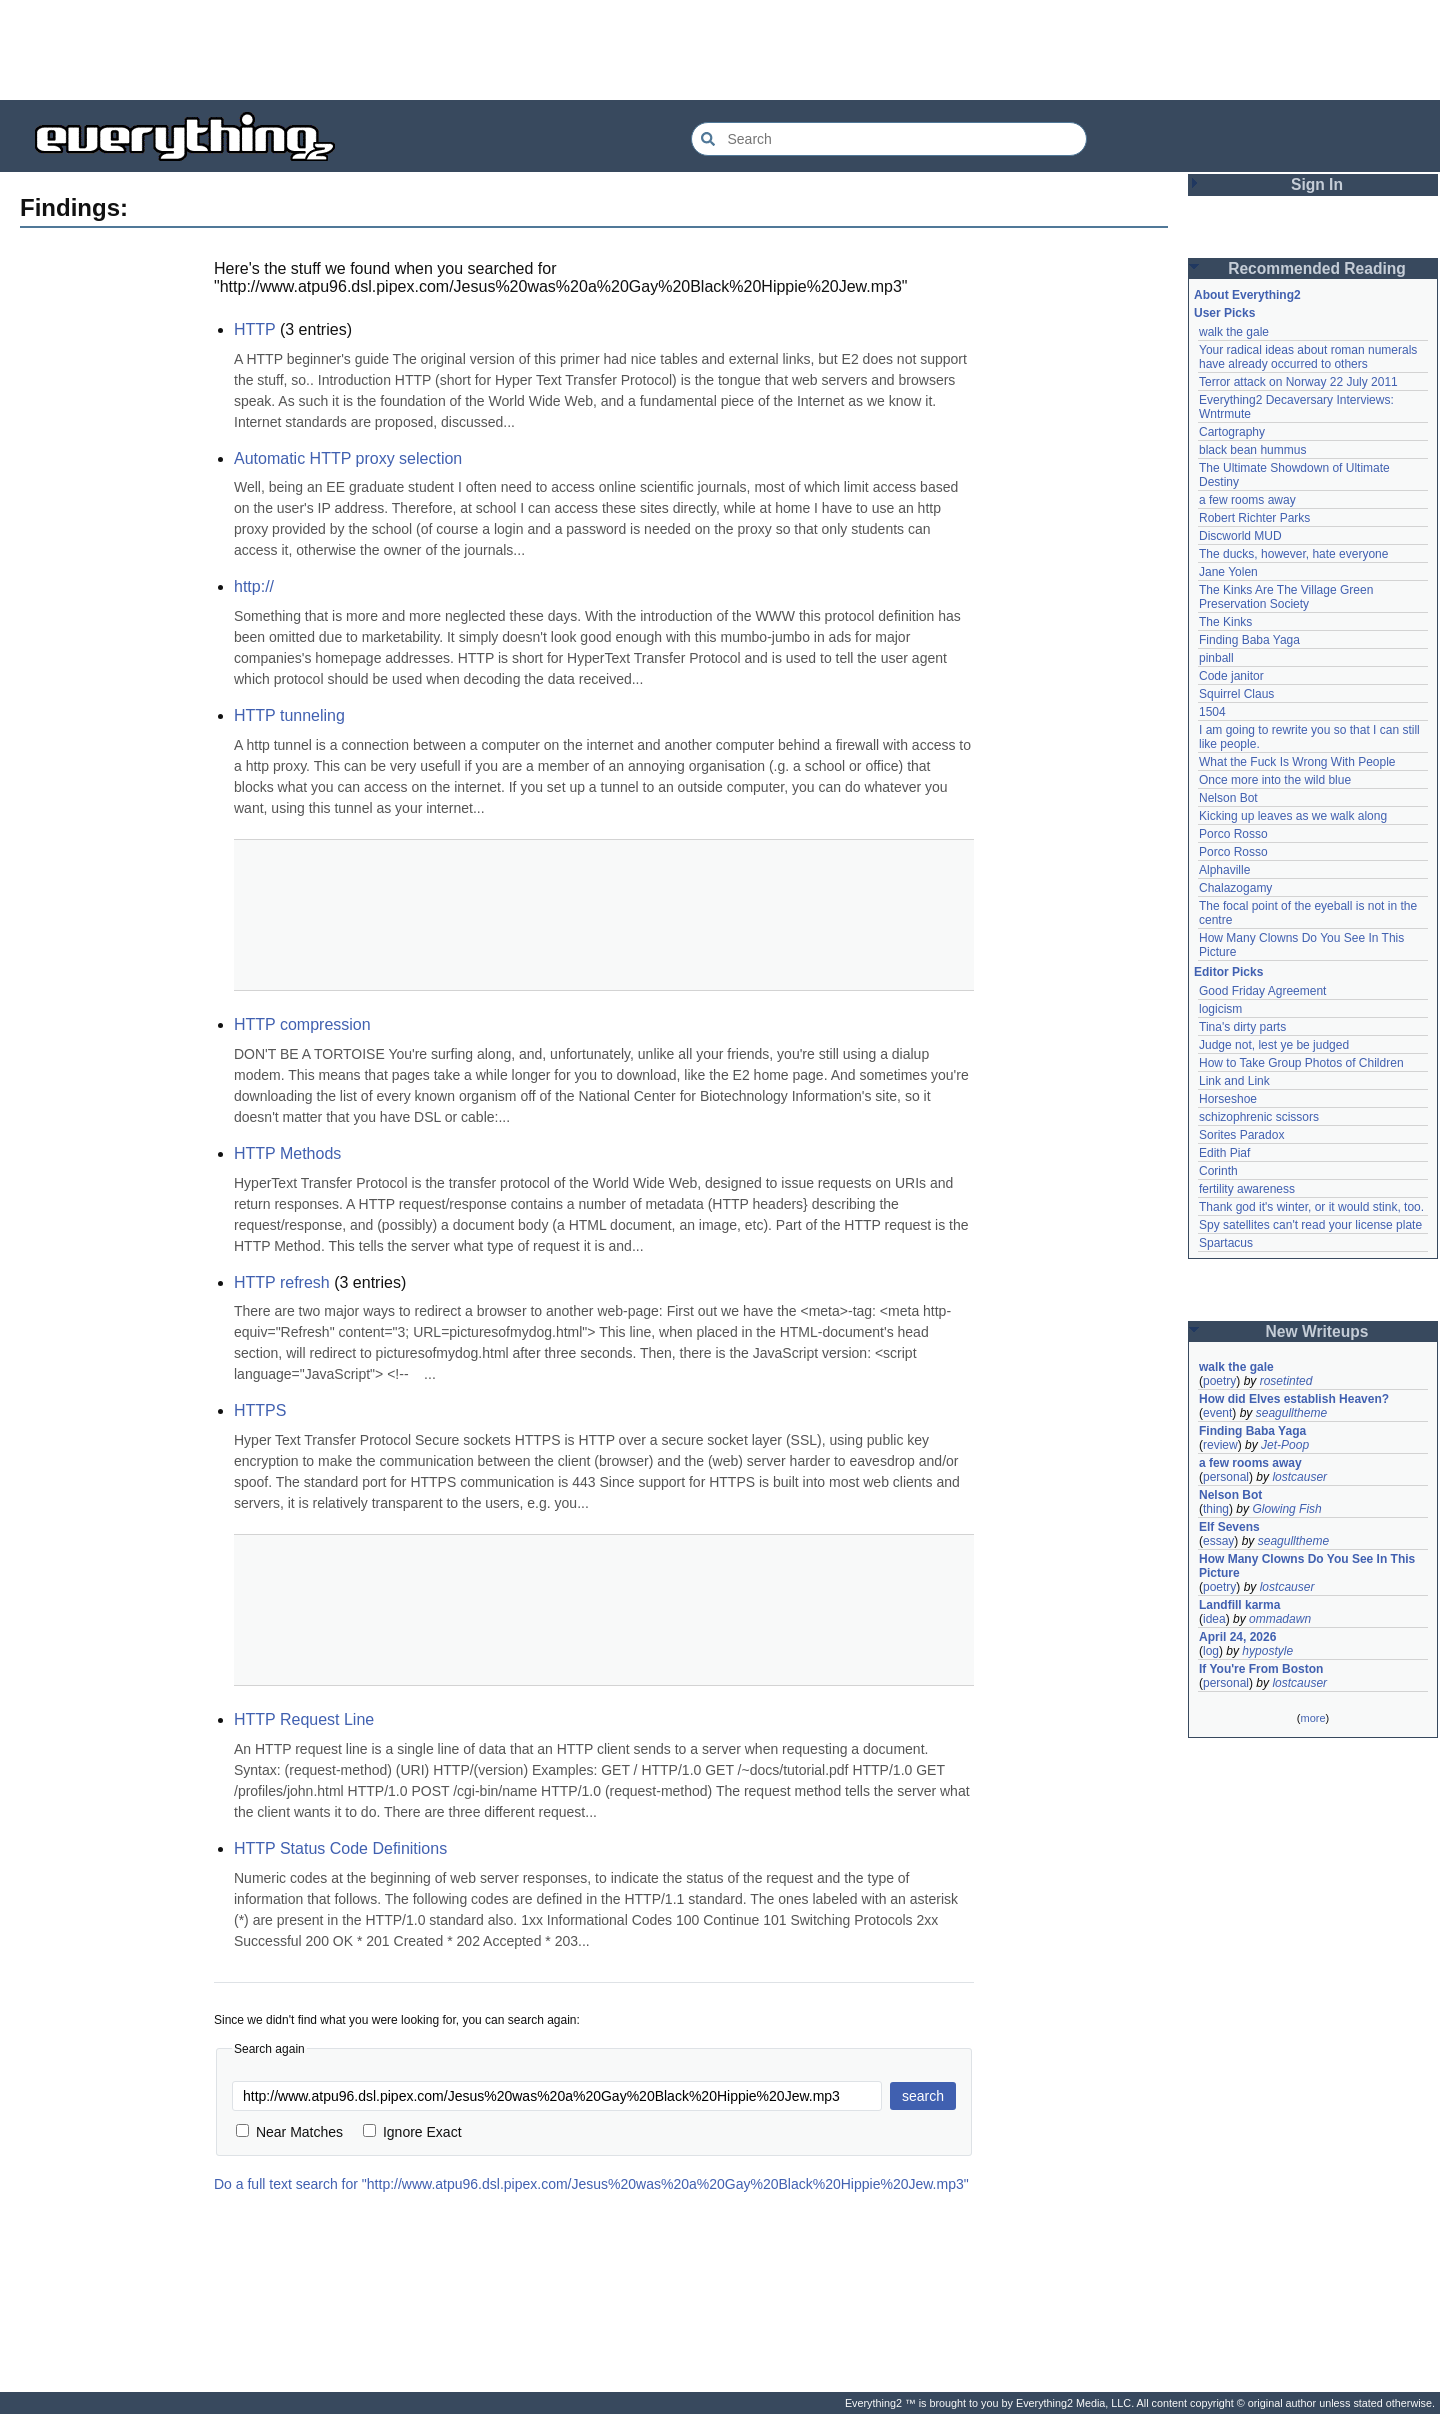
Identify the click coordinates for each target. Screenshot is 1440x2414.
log (1211, 1651)
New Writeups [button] (1317, 1331)
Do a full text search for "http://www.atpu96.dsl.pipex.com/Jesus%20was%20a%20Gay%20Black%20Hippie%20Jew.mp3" (591, 2184)
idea (1214, 1619)
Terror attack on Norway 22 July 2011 (1298, 382)
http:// (254, 586)
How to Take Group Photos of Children (1301, 1063)
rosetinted (1286, 1381)
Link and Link (1234, 1081)
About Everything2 (1247, 295)
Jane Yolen (1228, 572)
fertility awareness (1247, 1189)
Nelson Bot (1228, 798)
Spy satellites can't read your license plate (1310, 1225)
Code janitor (1231, 676)
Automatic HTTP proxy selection (348, 458)
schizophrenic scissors (1259, 1117)
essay (1218, 1541)
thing (1216, 1509)
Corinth (1218, 1171)
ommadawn (1280, 1619)
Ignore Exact (412, 2132)
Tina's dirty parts (1242, 1027)
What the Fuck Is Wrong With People (1297, 762)
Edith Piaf (1224, 1153)
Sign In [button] (1317, 184)
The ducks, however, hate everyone (1293, 554)
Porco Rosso (1233, 834)
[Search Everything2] (889, 139)
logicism (1220, 1009)
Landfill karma (1239, 1605)
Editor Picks (1228, 972)
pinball (1216, 658)
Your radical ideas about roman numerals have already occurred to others (1308, 357)
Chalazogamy (1235, 888)
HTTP (254, 329)
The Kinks (1225, 622)
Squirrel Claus (1236, 694)
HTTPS (260, 1410)
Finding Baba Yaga (1249, 640)
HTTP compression (302, 1024)
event (1217, 1413)
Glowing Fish (1286, 1509)
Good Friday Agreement (1262, 991)
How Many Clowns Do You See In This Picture (1307, 1566)
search (923, 2096)
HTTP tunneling (289, 715)
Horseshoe (1228, 1099)
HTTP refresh (282, 1282)
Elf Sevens (1229, 1527)
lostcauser (1299, 1477)
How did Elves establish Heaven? (1294, 1399)
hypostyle (1267, 1651)
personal (1226, 1477)
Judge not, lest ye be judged (1274, 1045)
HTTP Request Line (304, 1719)
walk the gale (1234, 332)
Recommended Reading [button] (1317, 268)
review (1220, 1445)
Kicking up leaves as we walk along (1293, 816)
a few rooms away (1247, 500)
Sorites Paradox (1241, 1135)
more (1312, 1718)
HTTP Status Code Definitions (340, 1848)
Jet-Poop (1285, 1445)
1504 (1212, 712)
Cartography (1232, 432)
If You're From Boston (1261, 1669)
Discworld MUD (1240, 536)
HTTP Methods (287, 1153)
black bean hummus (1252, 450)
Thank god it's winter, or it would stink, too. (1311, 1207)
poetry (1219, 1381)
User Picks (1224, 313)
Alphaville (1224, 870)
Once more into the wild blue (1275, 780)
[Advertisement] (720, 50)
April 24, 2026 (1237, 1637)
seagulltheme (1291, 1413)
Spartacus (1226, 1243)
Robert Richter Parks (1254, 518)
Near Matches (289, 2132)
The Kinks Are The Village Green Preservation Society (1286, 597)
